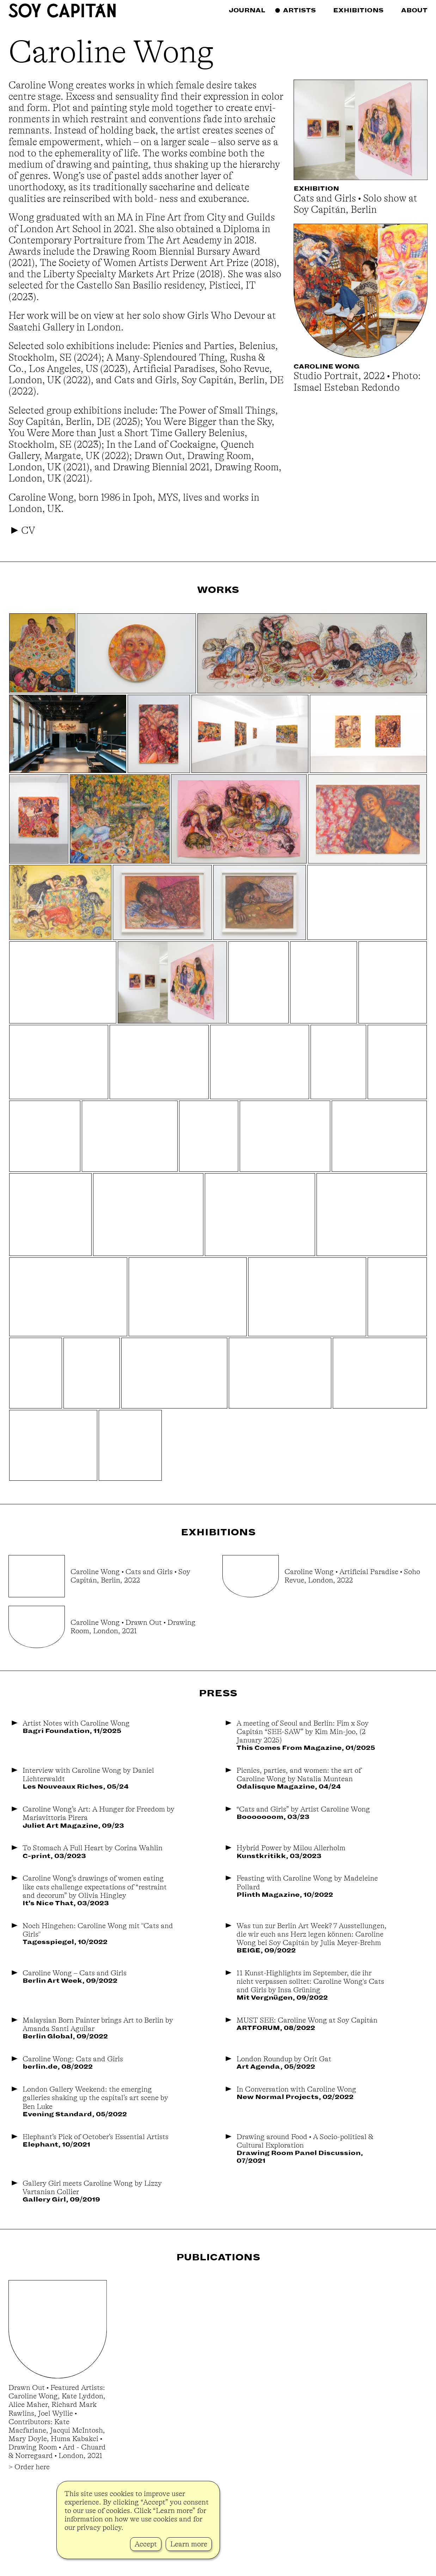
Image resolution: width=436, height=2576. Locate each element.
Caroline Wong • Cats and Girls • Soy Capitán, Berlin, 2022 (130, 1575)
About (414, 10)
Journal (247, 10)
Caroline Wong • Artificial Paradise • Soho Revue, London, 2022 (352, 1575)
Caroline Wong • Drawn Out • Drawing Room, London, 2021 (133, 1626)
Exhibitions (358, 10)
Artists (299, 10)
